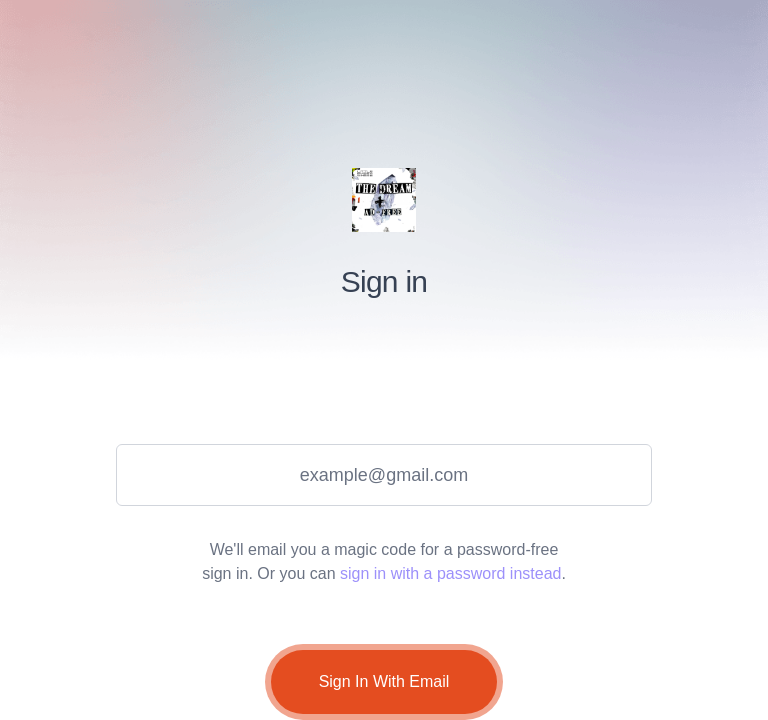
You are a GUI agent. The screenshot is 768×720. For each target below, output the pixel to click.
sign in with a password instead (450, 573)
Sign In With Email (384, 681)
